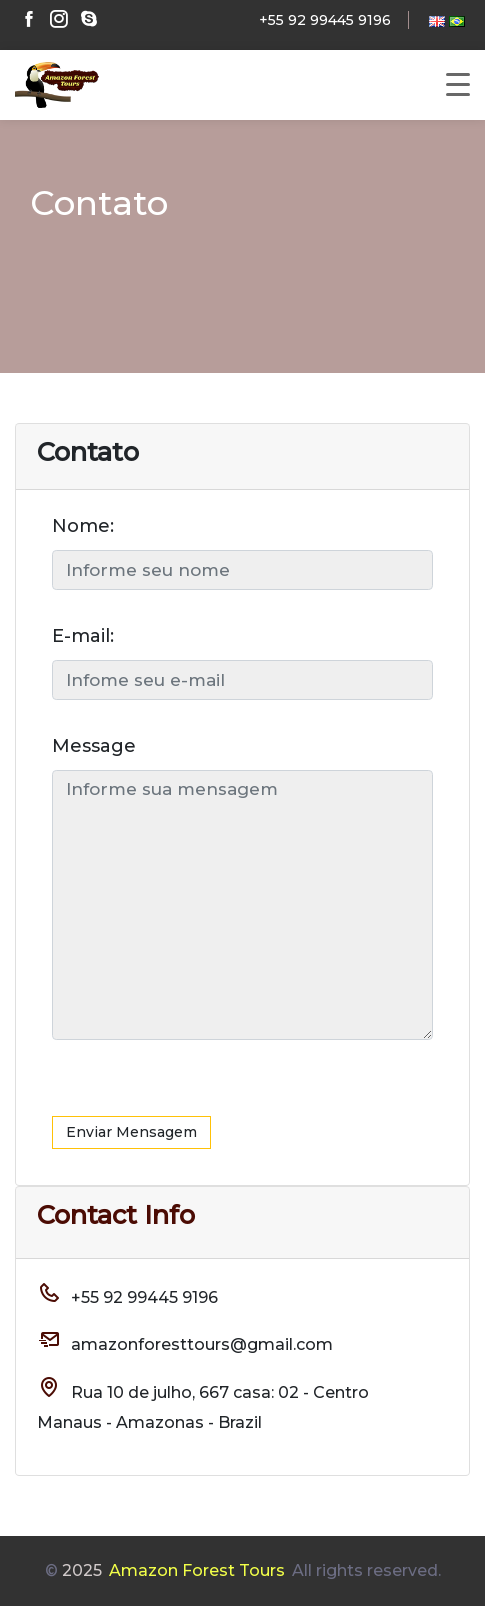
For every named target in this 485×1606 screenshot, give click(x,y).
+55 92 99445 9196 (325, 20)
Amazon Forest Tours (197, 1570)
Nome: (83, 526)
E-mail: (83, 636)
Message (94, 746)
